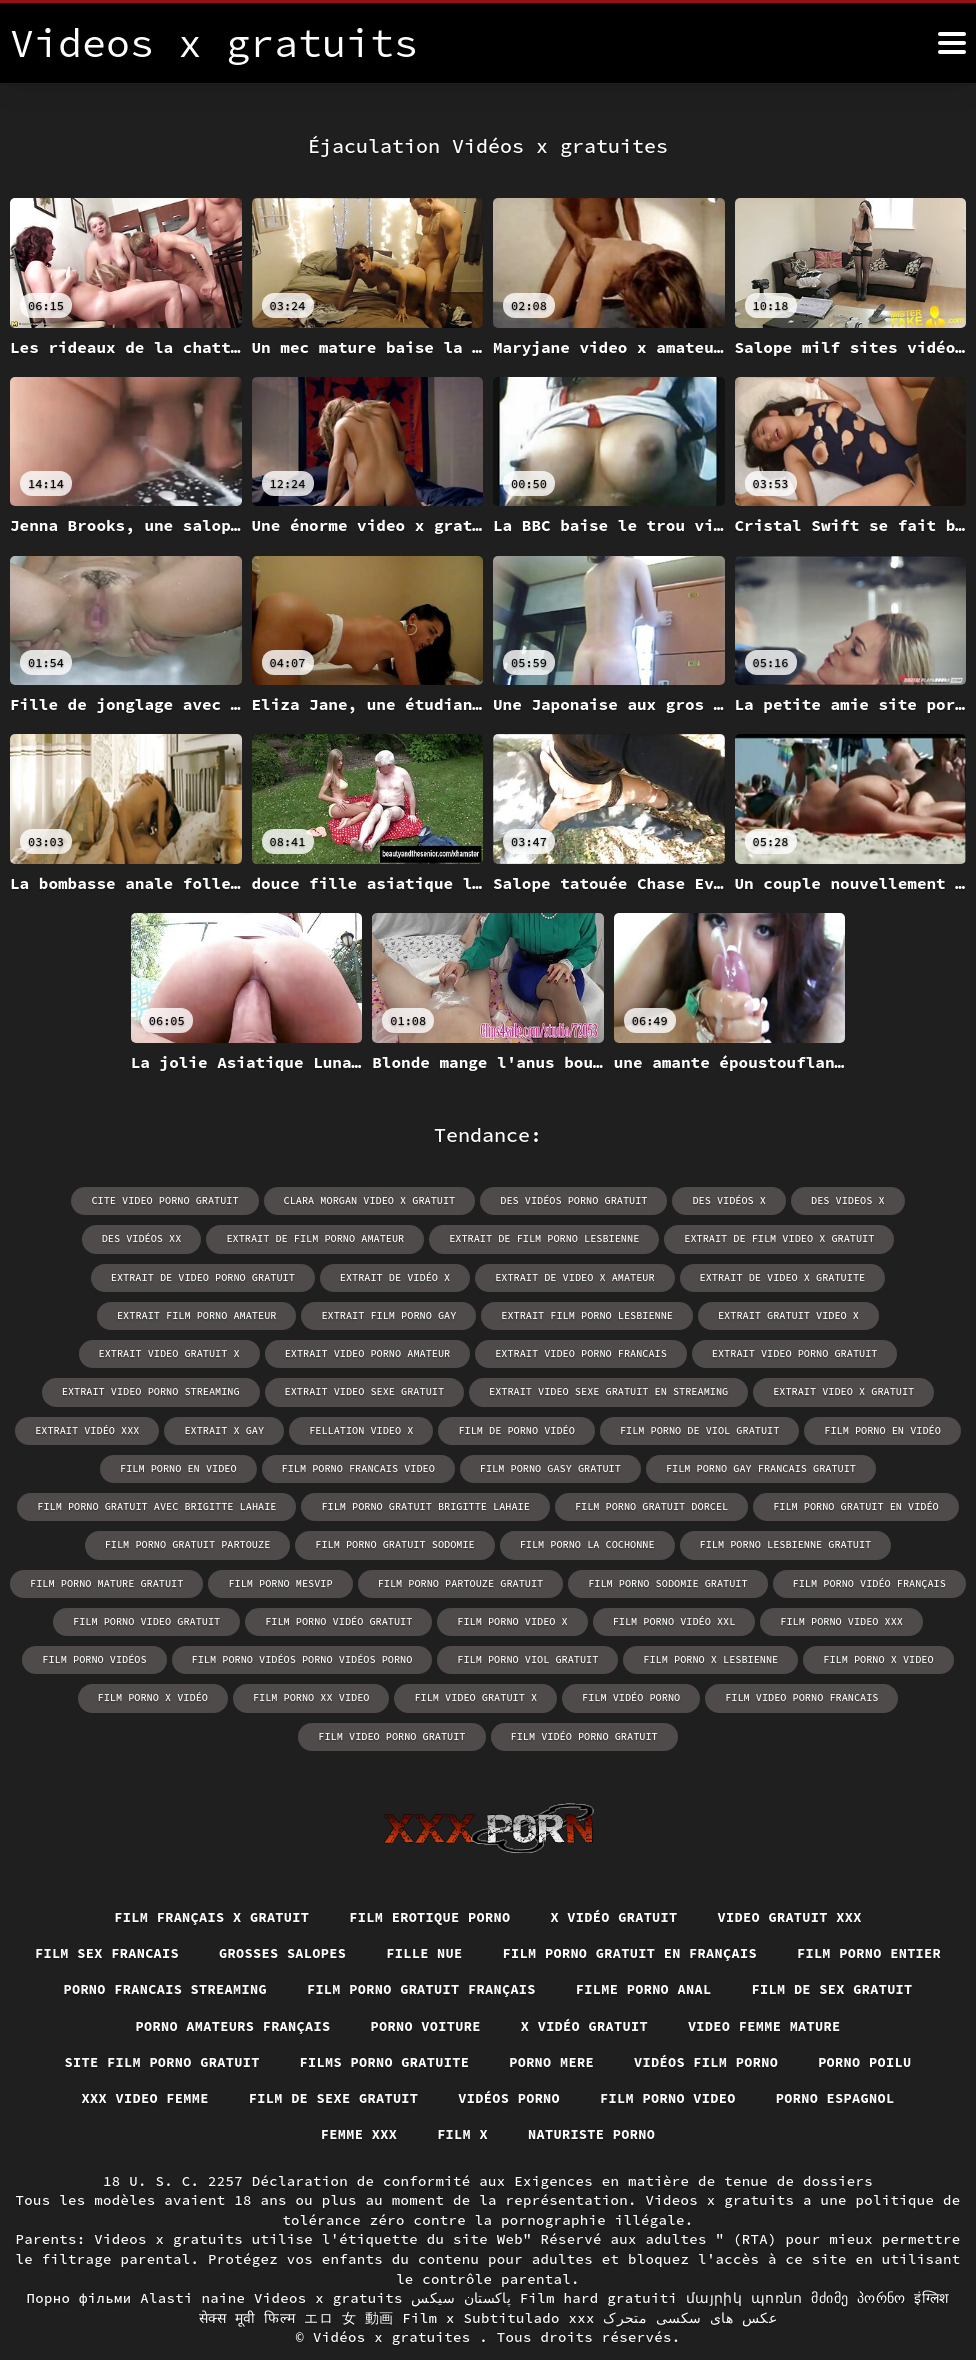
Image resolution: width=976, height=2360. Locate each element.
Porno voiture (626, 1986)
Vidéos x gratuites (396, 2299)
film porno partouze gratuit (854, 1542)
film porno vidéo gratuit (704, 1580)
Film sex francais (191, 1913)
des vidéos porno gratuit (511, 1200)
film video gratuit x (739, 1656)
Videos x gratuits (328, 2260)
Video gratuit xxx (797, 1876)
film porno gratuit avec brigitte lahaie (571, 1466)
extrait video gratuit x (583, 1314)
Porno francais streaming (354, 1950)
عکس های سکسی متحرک (690, 2280)
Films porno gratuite (643, 2023)
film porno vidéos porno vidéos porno (635, 1618)
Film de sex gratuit (205, 1986)
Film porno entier (135, 1950)
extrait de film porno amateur (145, 1238)
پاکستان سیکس (461, 2260)
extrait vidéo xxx (584, 1390)
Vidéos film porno (154, 2060)
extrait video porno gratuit (385, 1352)
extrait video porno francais (175, 1352)
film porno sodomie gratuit (125, 1580)
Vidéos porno (843, 2060)
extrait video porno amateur (778, 1314)
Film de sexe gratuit (663, 2060)
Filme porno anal (846, 1950)
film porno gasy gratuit (109, 1466)
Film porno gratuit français (617, 1950)
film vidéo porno (892, 1656)
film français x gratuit (204, 1876)
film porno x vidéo (421, 1656)
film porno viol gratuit (857, 1618)
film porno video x (875, 1580)
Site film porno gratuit (415, 2023)
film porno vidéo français (323, 1580)
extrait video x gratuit (419, 1390)
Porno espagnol (387, 2097)
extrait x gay (719, 1390)
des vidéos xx (901, 1200)
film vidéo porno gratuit (680, 1694)
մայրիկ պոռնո (744, 2260)
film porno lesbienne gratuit (302, 1542)
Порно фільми (78, 2260)
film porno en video (650, 1428)
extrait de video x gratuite (476, 1276)
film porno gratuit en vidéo (382, 1504)
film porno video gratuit (515, 1580)
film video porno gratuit (491, 1694)
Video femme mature (196, 2023)
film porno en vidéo (491, 1428)
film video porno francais (299, 1694)
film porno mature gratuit (506, 1542)
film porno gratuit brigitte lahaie (835, 1466)
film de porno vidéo (131, 1428)
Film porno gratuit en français (727, 1913)
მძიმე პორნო (858, 2260)
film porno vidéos (431, 1618)
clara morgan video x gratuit (310, 1200)
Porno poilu (317, 2060)
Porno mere (815, 2023)
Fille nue (516, 1913)
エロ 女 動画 (348, 2280)
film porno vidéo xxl (110, 1618)
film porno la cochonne (107, 1542)
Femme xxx (527, 2097)
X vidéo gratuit (617, 1876)
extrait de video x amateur (272, 1276)
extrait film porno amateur (680, 1276)
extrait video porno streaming (598, 1352)
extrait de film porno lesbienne (370, 1238)
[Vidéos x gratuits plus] (952, 43)
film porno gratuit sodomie (793, 1504)
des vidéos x (664, 1200)
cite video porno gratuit (109, 1200)
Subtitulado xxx (528, 2280)
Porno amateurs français (428, 1986)
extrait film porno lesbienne (202, 1314)
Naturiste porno (764, 2097)
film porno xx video (577, 1656)
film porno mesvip (677, 1542)
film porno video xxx (275, 1618)
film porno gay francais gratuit (316, 1466)
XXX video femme (470, 2060)
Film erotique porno (429, 1876)
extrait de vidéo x (95, 1276)
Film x (633, 2097)
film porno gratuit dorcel (181, 1504)
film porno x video (268, 1656)
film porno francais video (827, 1428)
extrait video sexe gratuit (808, 1352)
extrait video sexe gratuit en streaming (188, 1390)
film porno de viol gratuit (311, 1428)
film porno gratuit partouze (589, 1504)
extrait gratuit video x (400, 1314)
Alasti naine (192, 2260)
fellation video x (854, 1390)
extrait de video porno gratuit (829, 1238)
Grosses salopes (371, 1913)
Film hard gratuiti (599, 2260)
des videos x (781, 1200)
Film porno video (216, 2097)
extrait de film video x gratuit (601, 1238)
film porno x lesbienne (103, 1656)
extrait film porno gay (869, 1276)
